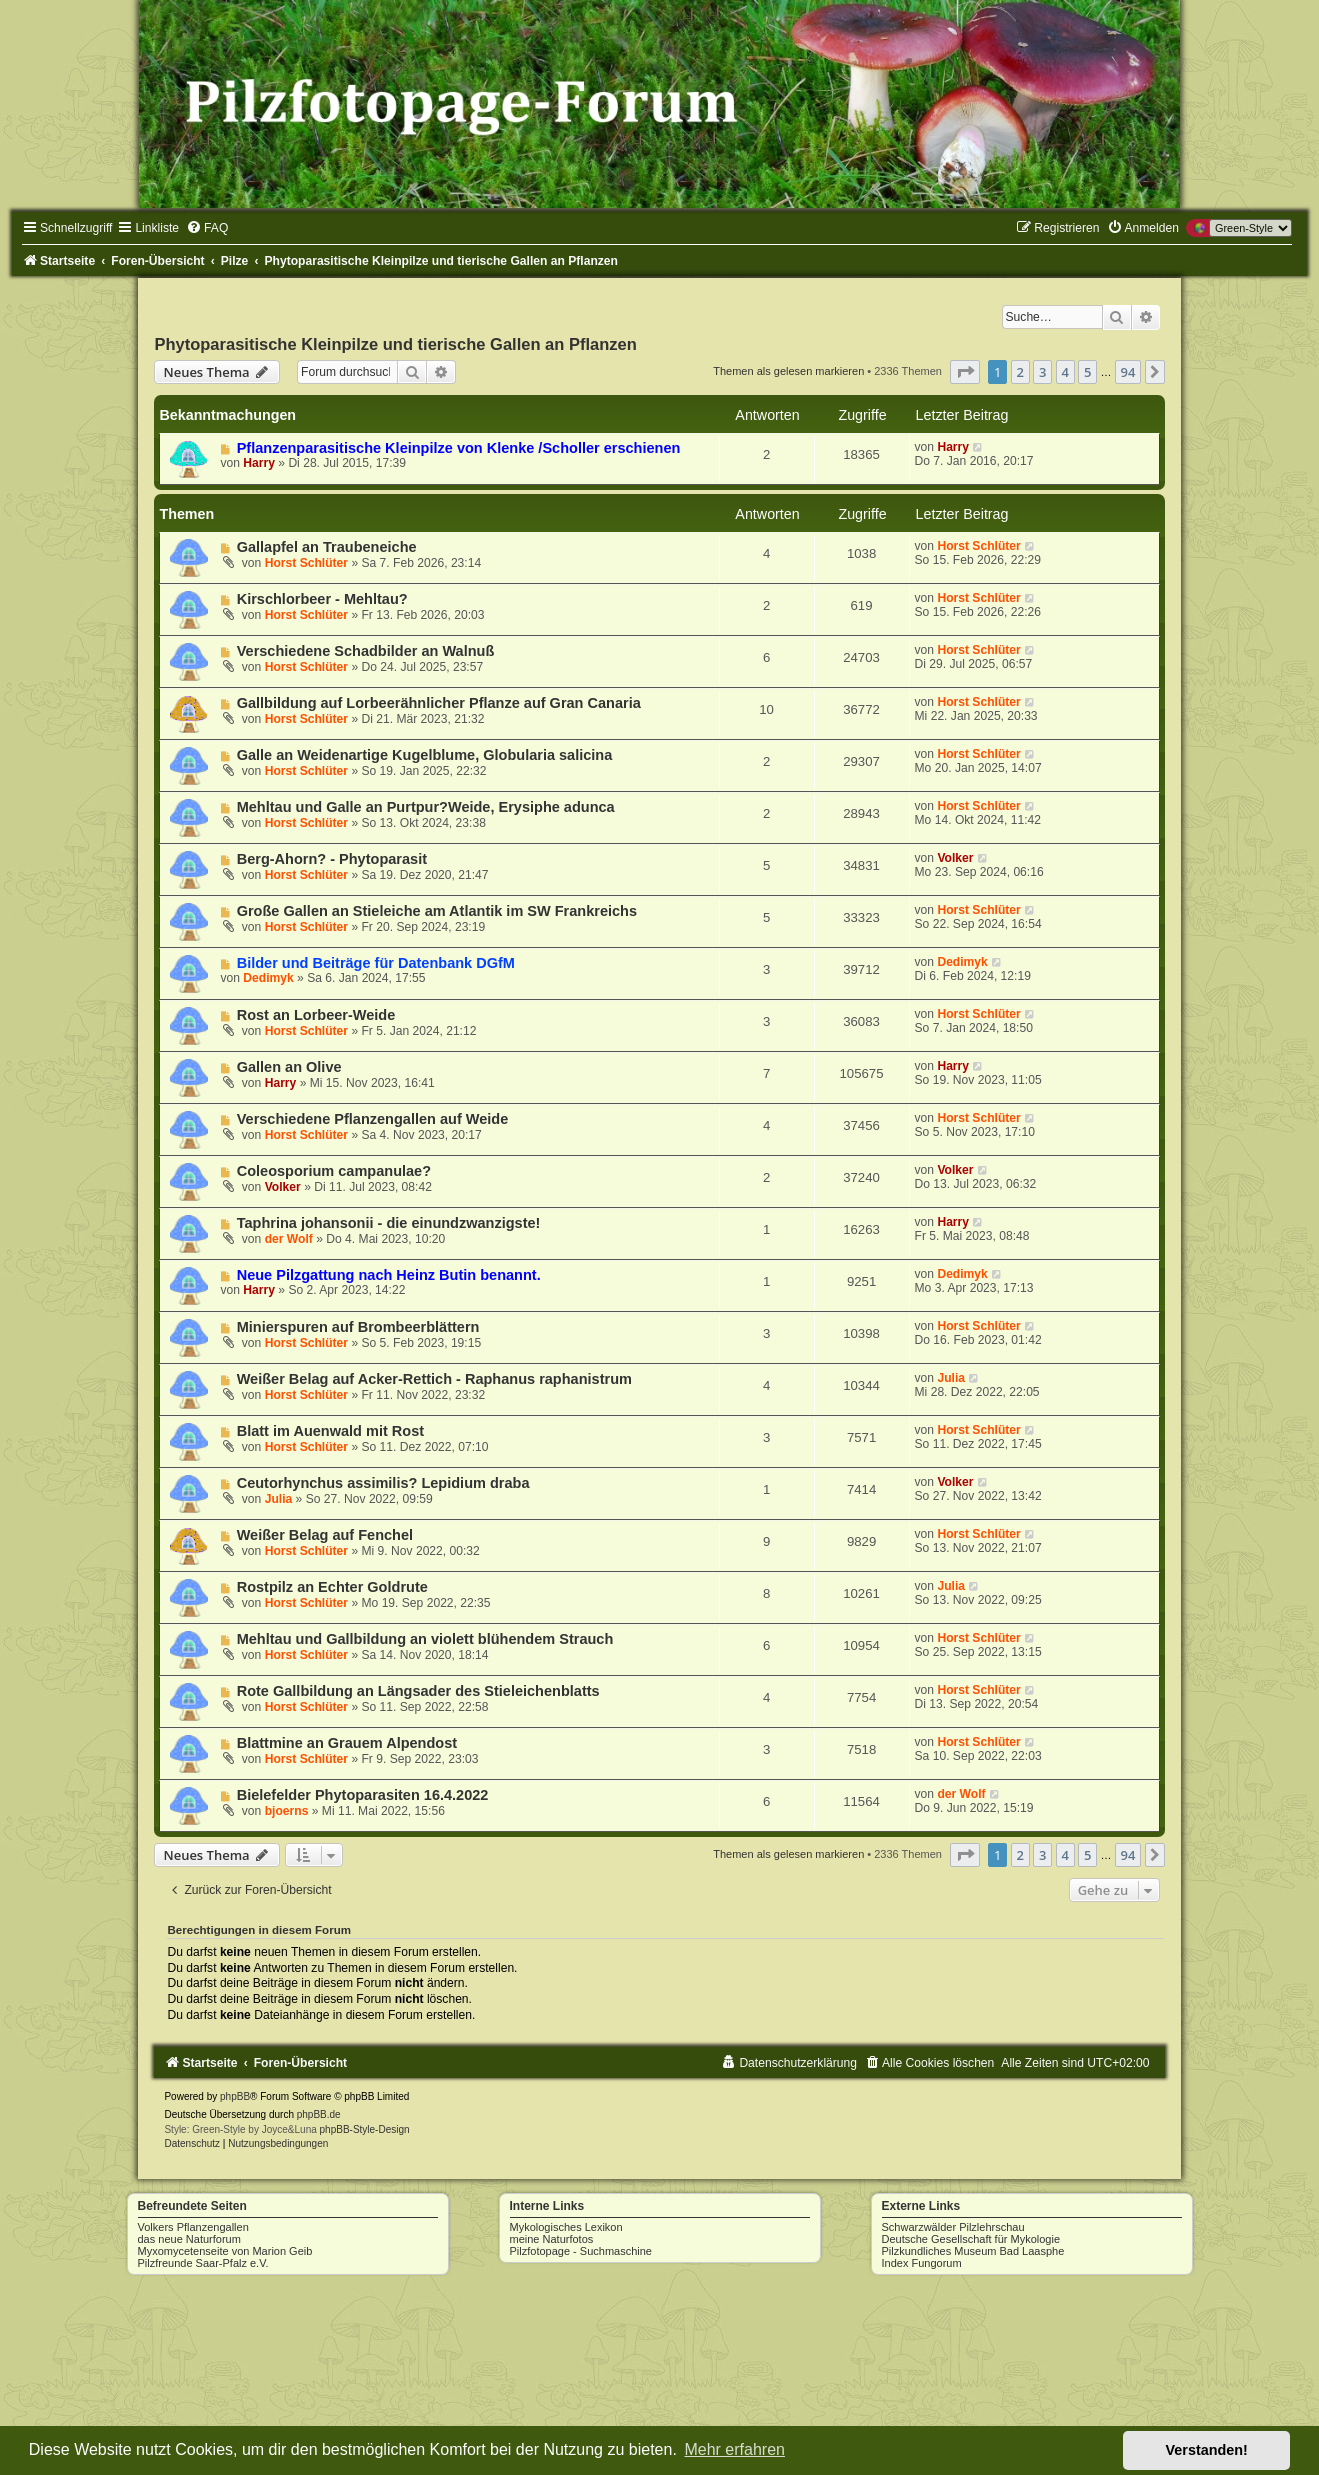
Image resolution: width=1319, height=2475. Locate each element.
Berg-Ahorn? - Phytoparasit (332, 859)
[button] (965, 372)
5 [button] (1087, 372)
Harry (259, 463)
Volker (955, 858)
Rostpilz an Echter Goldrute (332, 1587)
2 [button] (1020, 372)
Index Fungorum (922, 2263)
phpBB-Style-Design (365, 2129)
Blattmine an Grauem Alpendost (347, 1743)
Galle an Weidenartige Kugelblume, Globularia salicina (425, 755)
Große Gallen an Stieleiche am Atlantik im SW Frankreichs (437, 911)
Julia (951, 1378)
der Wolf (289, 1239)
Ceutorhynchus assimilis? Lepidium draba (383, 1483)
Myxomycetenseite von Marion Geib (225, 2251)
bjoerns (287, 1811)
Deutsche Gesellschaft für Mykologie (971, 2239)
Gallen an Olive (289, 1067)
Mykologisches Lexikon (566, 2227)
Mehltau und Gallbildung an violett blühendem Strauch (425, 1639)
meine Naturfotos (552, 2239)
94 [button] (1128, 372)
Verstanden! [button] (1207, 2450)
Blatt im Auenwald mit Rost (330, 1431)
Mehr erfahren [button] (734, 2449)
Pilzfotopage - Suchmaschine (581, 2251)
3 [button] (1042, 372)
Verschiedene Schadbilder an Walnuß (366, 651)
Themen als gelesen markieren (788, 371)
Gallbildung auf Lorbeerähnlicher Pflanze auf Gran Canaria (439, 703)
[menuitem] (207, 228)
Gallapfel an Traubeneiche (327, 547)
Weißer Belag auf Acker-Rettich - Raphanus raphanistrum (434, 1379)
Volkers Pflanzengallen (193, 2227)
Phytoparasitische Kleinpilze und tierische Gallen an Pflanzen (395, 344)
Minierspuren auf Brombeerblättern (358, 1327)
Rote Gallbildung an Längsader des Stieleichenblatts (418, 1691)
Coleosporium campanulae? (334, 1171)
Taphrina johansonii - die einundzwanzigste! (389, 1223)
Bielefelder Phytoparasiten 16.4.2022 (363, 1795)
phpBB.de (319, 2114)
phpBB (235, 2096)
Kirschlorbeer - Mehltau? (322, 599)
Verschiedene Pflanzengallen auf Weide (373, 1119)
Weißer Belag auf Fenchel (325, 1535)
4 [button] (1065, 372)
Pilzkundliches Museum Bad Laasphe (973, 2251)
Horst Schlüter (306, 563)
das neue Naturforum (189, 2239)
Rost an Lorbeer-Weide (316, 1015)
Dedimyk (268, 978)
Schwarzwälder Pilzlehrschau (953, 2227)
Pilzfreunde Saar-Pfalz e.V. (203, 2263)
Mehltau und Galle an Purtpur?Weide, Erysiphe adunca (426, 807)
